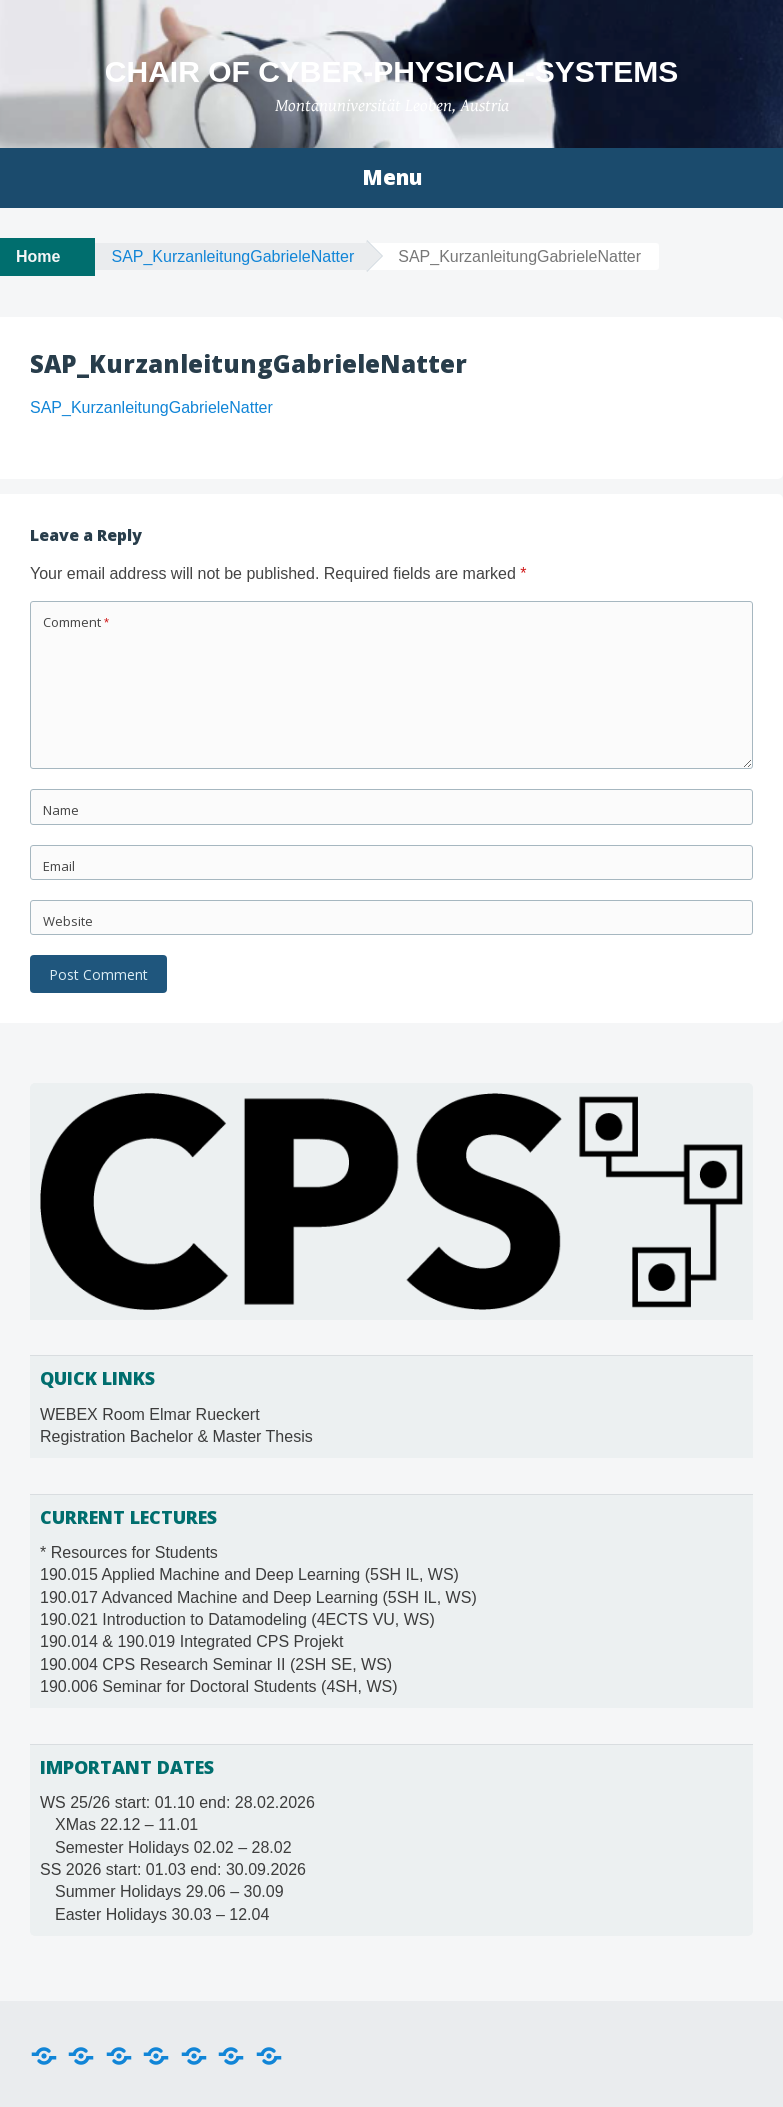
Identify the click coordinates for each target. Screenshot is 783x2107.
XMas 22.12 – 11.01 (126, 1824)
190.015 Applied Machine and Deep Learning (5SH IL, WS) (249, 1574)
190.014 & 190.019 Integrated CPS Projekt (191, 1641)
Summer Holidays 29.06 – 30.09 (169, 1891)
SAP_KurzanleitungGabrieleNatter (232, 256)
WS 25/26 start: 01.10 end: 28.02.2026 (177, 1802)
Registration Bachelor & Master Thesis (176, 1436)
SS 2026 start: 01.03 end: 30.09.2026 (173, 1869)
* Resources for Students (129, 1552)
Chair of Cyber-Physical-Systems (391, 71)
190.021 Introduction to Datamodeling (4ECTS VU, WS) (237, 1619)
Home (38, 256)
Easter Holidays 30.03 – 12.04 (162, 1914)
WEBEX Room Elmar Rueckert (150, 1414)
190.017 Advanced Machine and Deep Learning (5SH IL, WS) (258, 1597)
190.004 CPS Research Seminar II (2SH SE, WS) (216, 1664)
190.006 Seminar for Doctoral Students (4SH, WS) (219, 1686)
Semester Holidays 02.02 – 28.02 (173, 1847)
